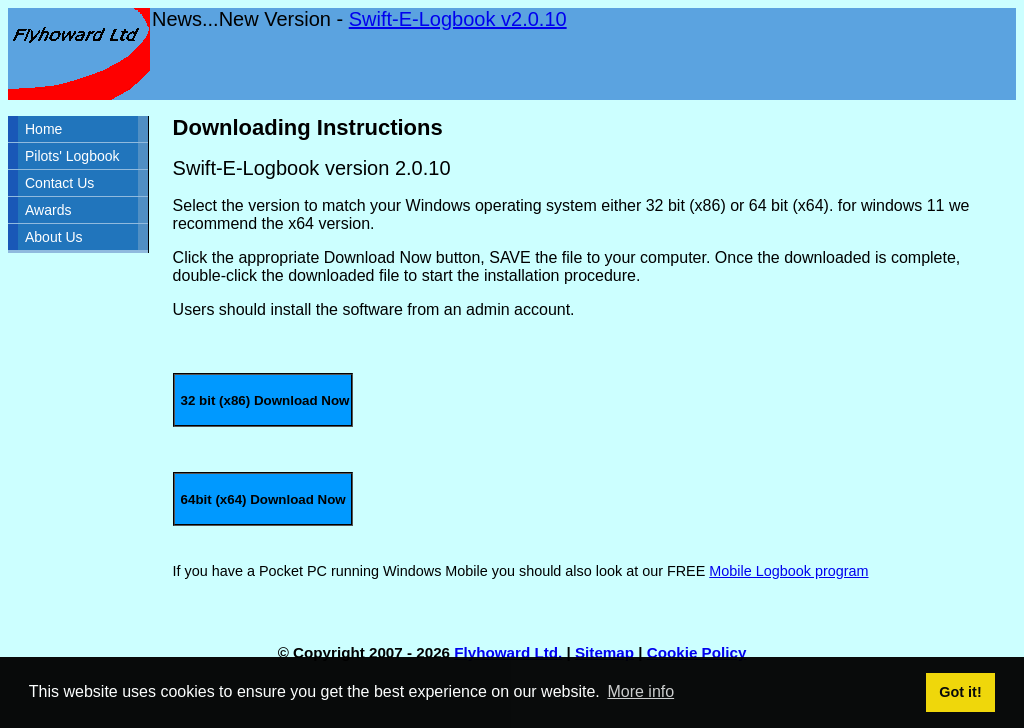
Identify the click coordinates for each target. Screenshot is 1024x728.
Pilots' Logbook (72, 156)
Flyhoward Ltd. (508, 652)
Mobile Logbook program (788, 571)
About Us (54, 237)
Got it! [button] (960, 692)
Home (43, 129)
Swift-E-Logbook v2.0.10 (458, 19)
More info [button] (640, 691)
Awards (48, 210)
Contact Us (59, 183)
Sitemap (604, 652)
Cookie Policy (697, 652)
